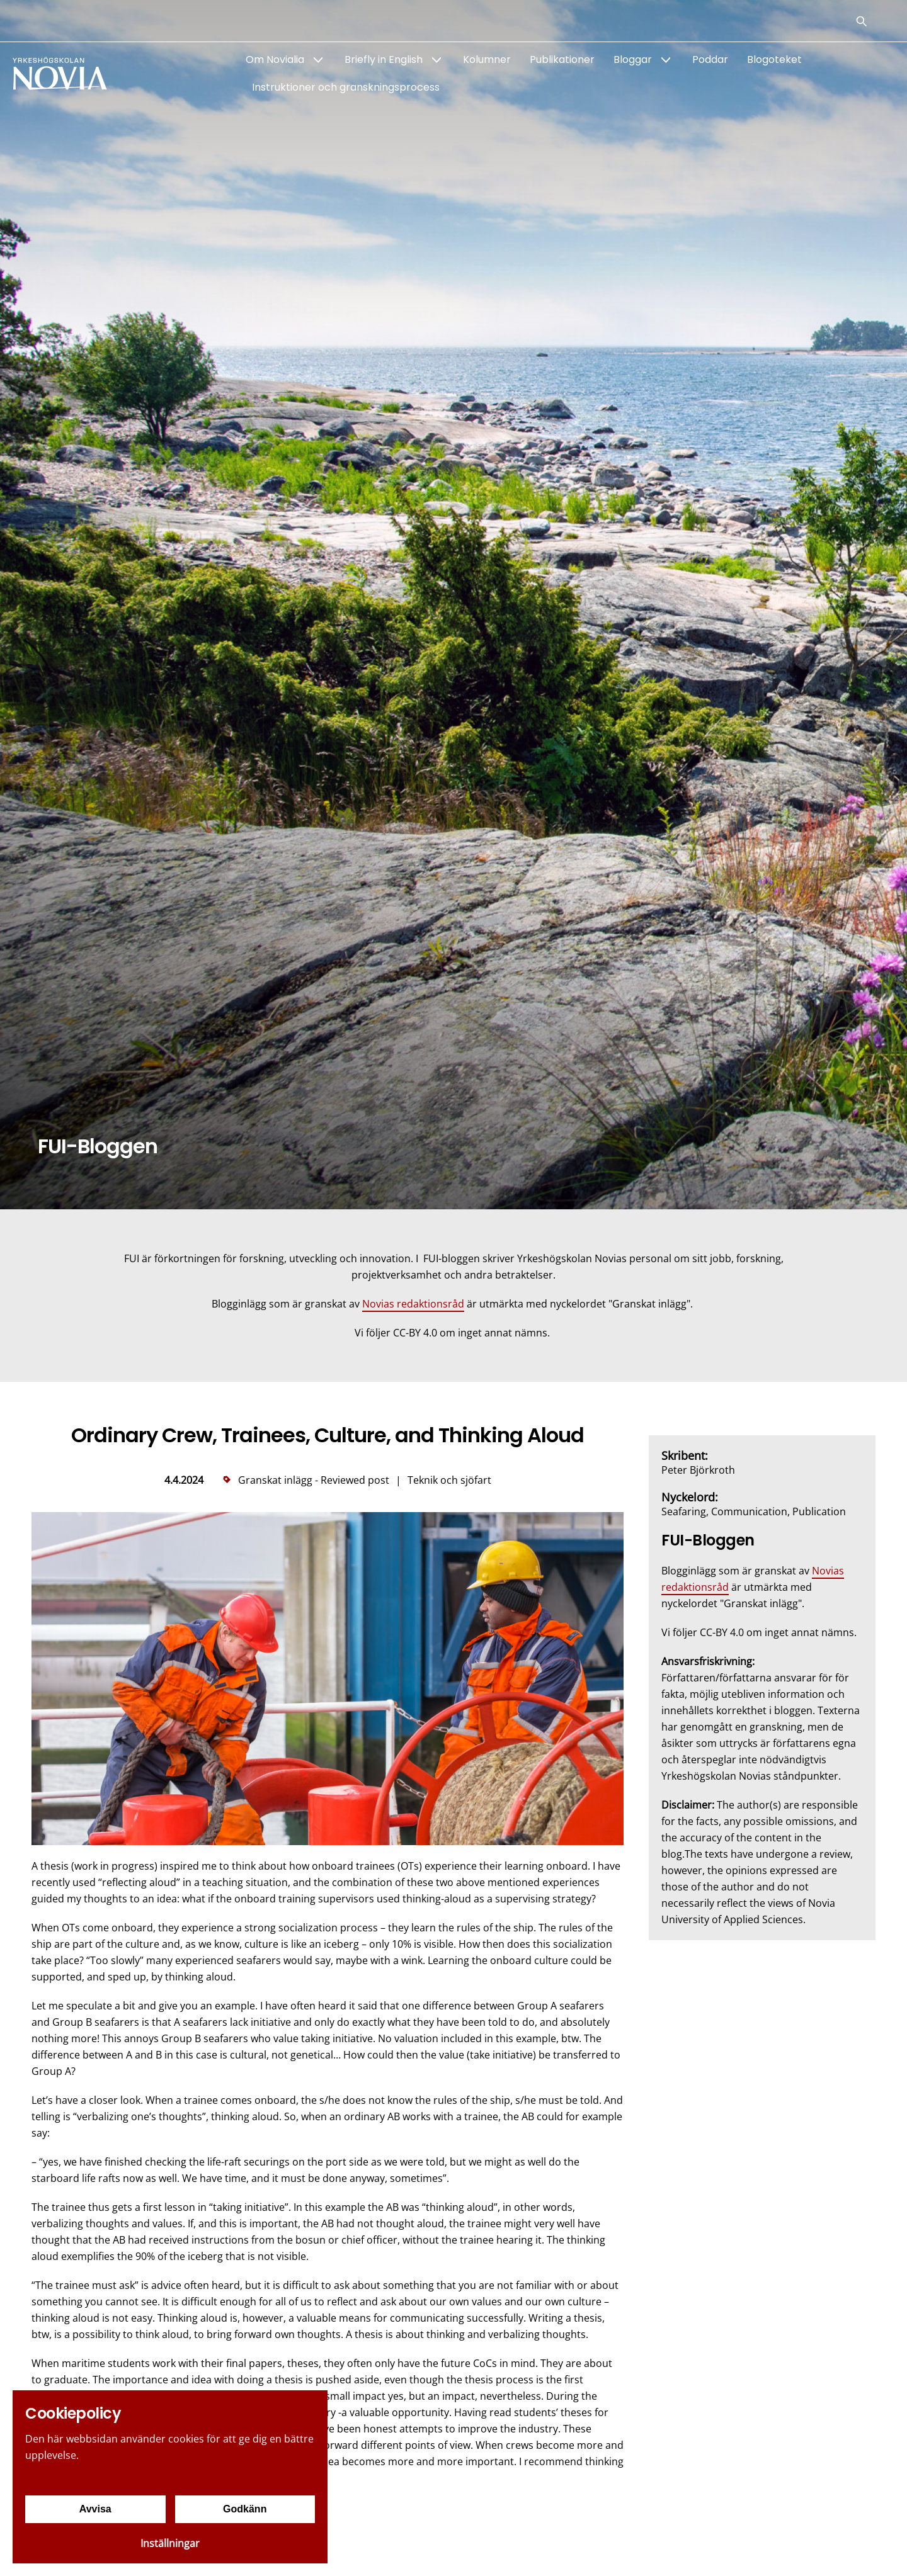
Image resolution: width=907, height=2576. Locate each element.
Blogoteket (774, 59)
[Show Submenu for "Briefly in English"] (436, 60)
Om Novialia (275, 59)
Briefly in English (384, 59)
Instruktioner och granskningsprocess (346, 87)
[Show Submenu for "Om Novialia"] (318, 60)
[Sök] (862, 21)
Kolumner (487, 59)
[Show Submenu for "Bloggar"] (666, 60)
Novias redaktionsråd (413, 1304)
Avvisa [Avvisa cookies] (95, 2509)
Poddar (710, 59)
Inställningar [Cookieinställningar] (170, 2543)
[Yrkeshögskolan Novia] (63, 73)
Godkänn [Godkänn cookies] (244, 2509)
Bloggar (632, 59)
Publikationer (562, 59)
